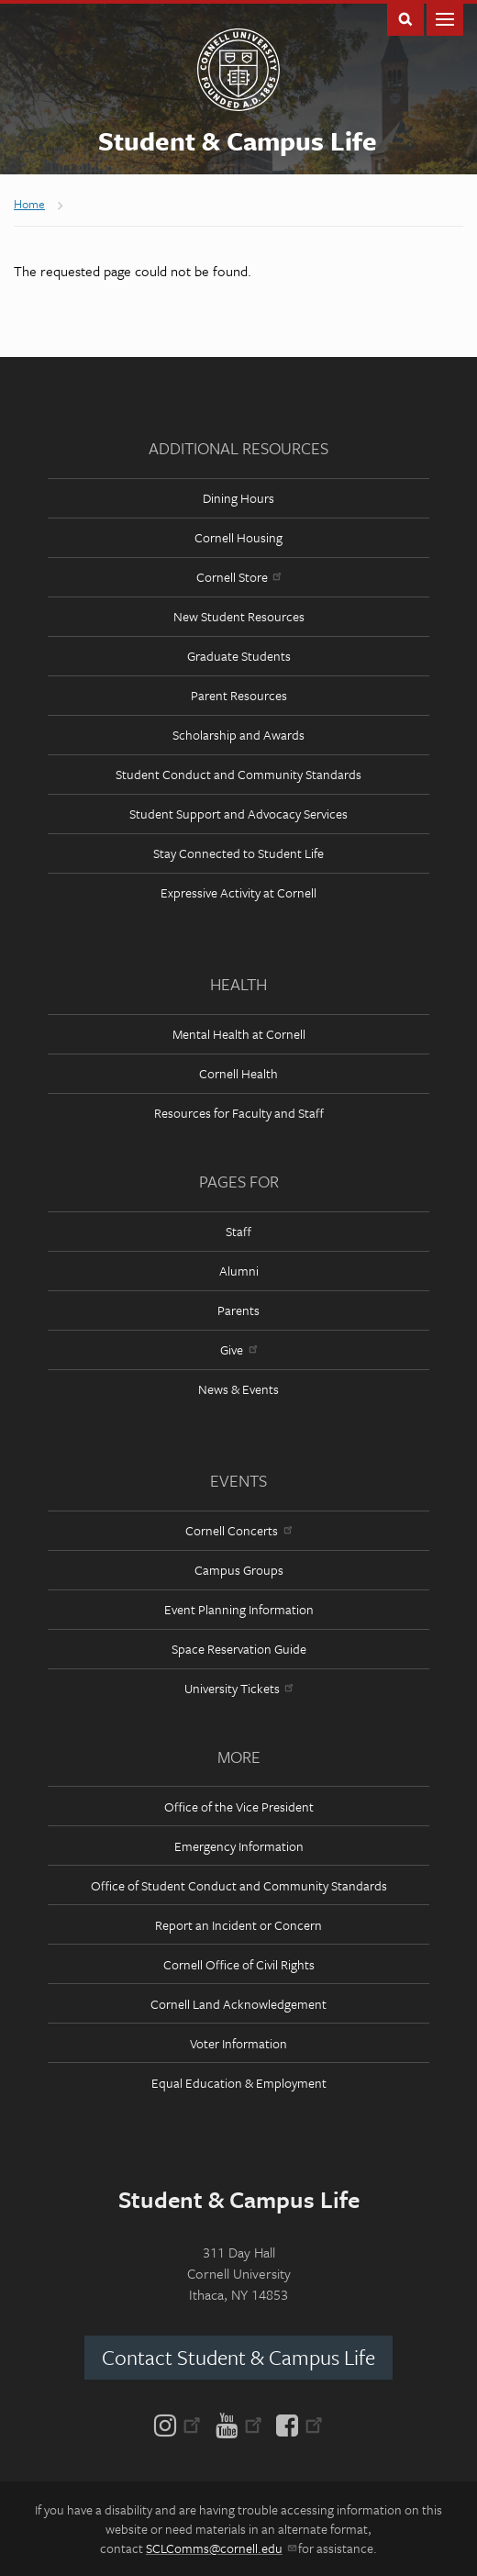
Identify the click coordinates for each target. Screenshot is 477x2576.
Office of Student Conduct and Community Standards (239, 1885)
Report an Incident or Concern (238, 1925)
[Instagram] (181, 2423)
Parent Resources (239, 695)
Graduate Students (239, 655)
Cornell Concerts (238, 1530)
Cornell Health (238, 1073)
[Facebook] (296, 2423)
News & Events (238, 1389)
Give (238, 1349)
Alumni (239, 1270)
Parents (238, 1310)
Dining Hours (238, 497)
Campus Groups (238, 1569)
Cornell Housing (238, 537)
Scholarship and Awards (238, 734)
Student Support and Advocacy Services (238, 813)
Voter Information (238, 2043)
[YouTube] (239, 2423)
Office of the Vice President (239, 1806)
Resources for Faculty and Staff (239, 1112)
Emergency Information (239, 1846)
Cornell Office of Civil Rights (239, 1964)
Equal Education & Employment (239, 2082)
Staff (238, 1231)
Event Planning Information (239, 1609)
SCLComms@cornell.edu (220, 2548)
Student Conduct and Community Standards (238, 774)
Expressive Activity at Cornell (238, 892)
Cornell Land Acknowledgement (238, 2003)
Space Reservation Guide (239, 1648)
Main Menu (445, 18)
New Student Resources (239, 616)
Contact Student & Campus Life (238, 2357)
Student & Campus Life (237, 140)
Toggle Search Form (405, 18)
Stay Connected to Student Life (238, 853)
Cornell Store (238, 576)
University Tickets (238, 1688)
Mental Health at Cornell (238, 1033)
